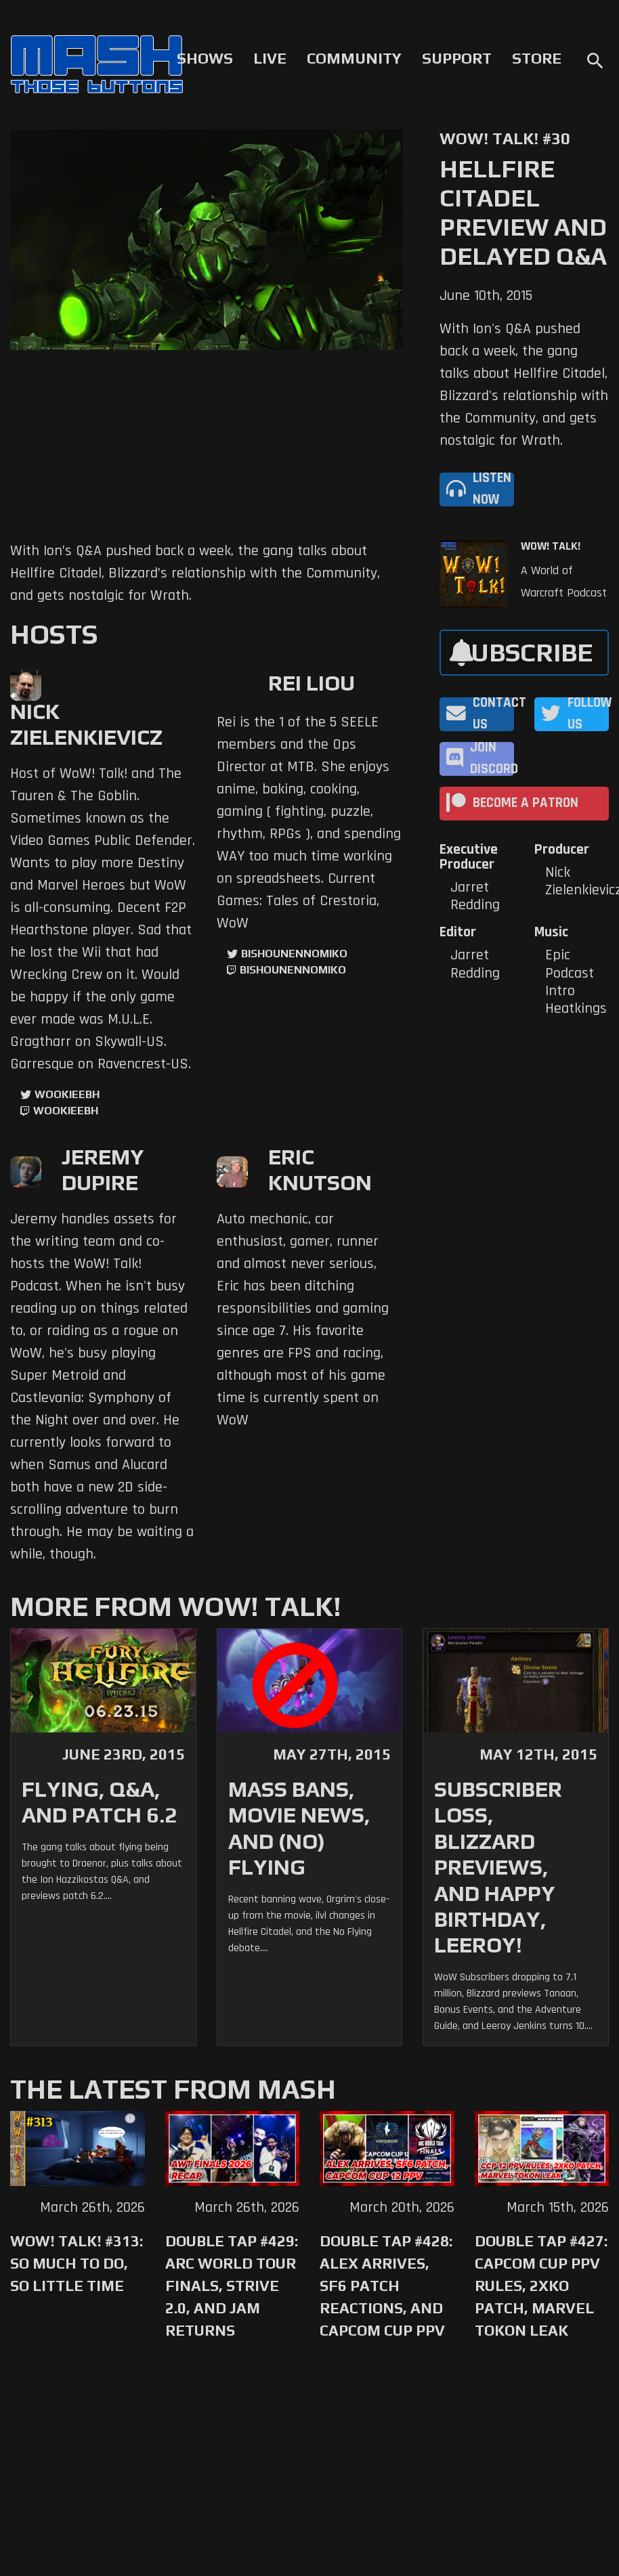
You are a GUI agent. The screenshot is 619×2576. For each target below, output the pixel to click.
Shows (205, 58)
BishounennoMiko (294, 953)
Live (269, 58)
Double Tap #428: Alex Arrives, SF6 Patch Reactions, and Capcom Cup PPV (386, 2285)
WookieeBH (67, 1094)
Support (457, 58)
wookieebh (65, 1110)
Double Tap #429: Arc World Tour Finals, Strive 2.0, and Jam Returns (231, 2285)
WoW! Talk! (550, 546)
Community (354, 58)
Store (536, 58)
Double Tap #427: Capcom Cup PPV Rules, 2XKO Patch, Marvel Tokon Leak (541, 2285)
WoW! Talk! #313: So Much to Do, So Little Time (76, 2263)
